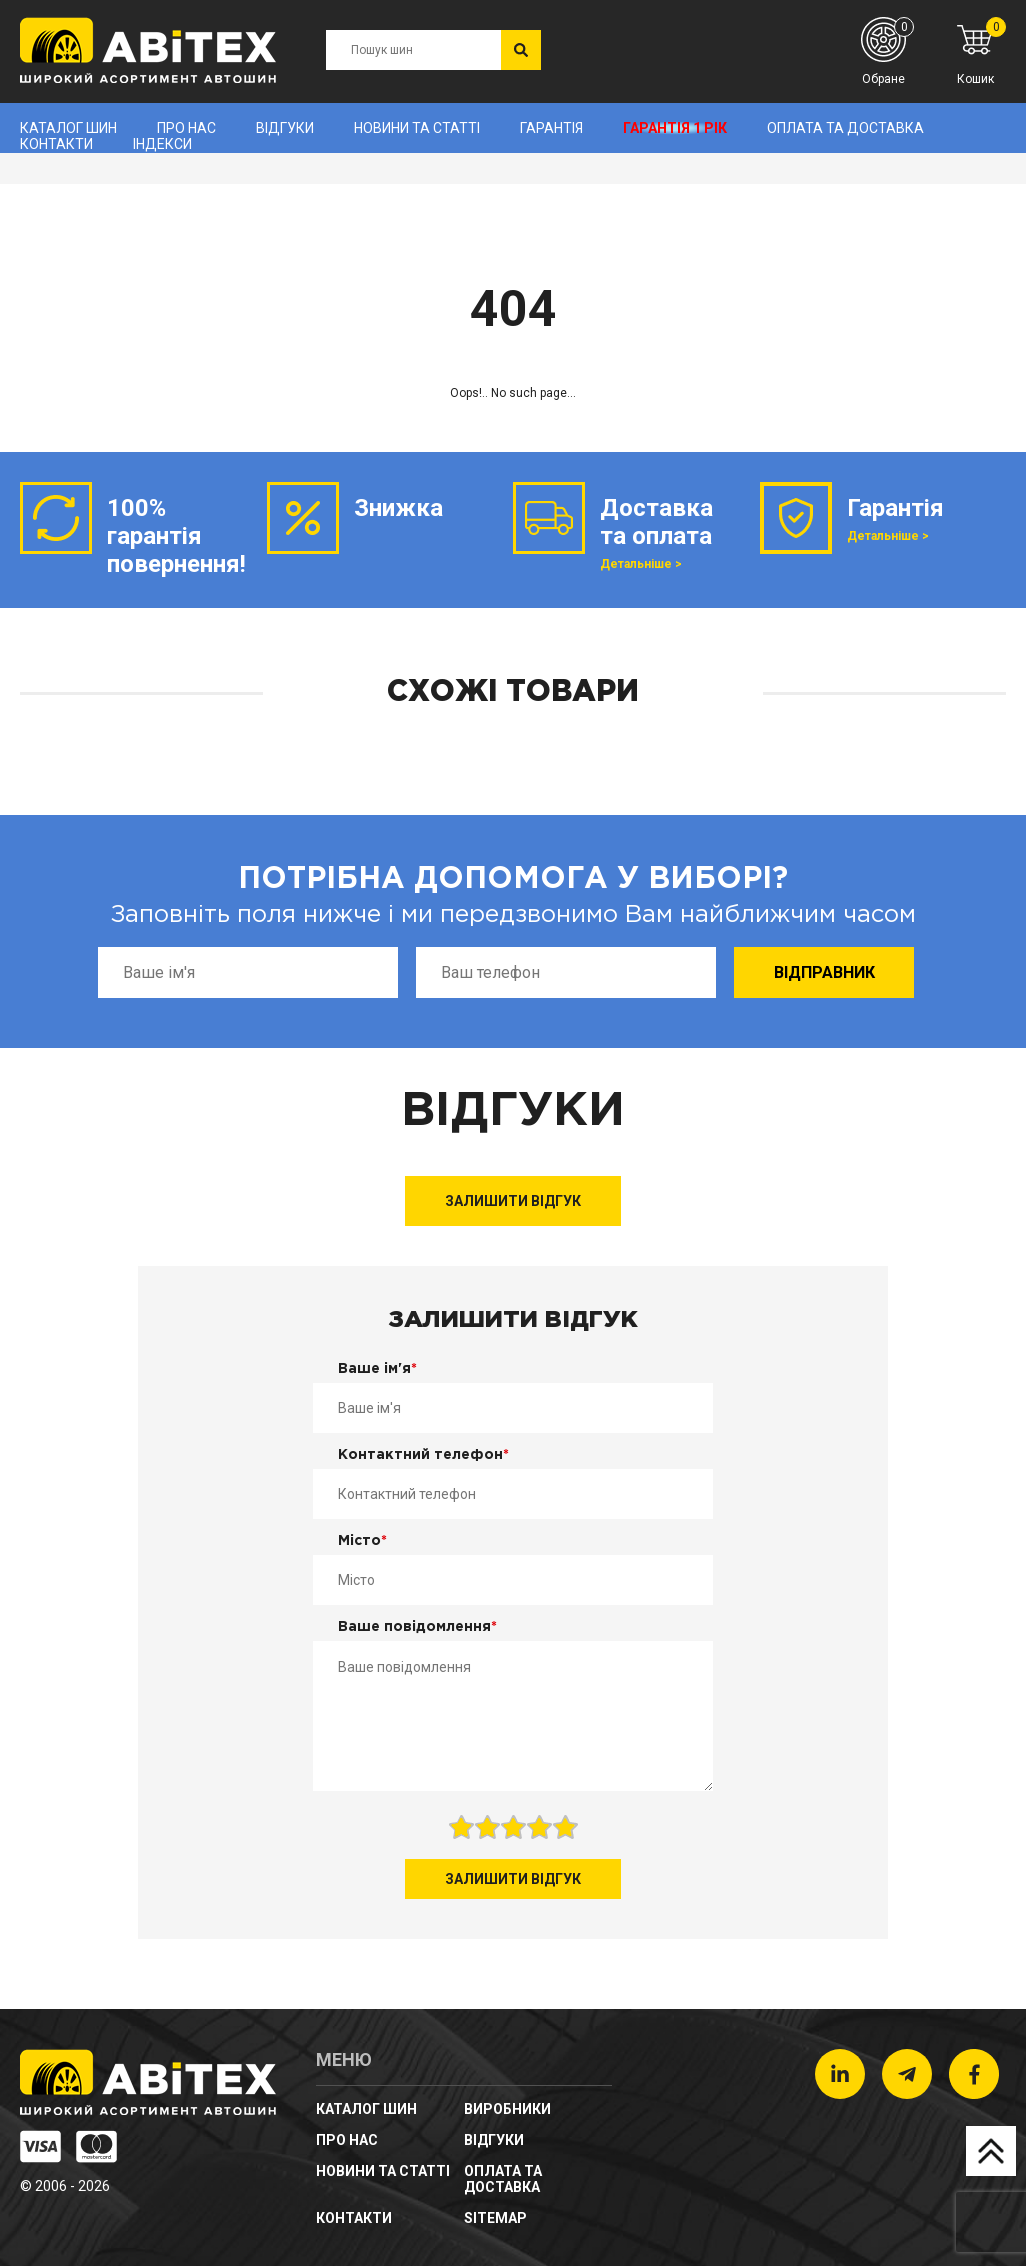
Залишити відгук (513, 1201)
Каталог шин (68, 128)
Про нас (186, 128)
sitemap (495, 2218)
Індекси (162, 144)
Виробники (507, 2109)
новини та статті (417, 128)
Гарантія (551, 128)
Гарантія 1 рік (675, 128)
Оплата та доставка (845, 128)
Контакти (56, 144)
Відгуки (285, 128)
